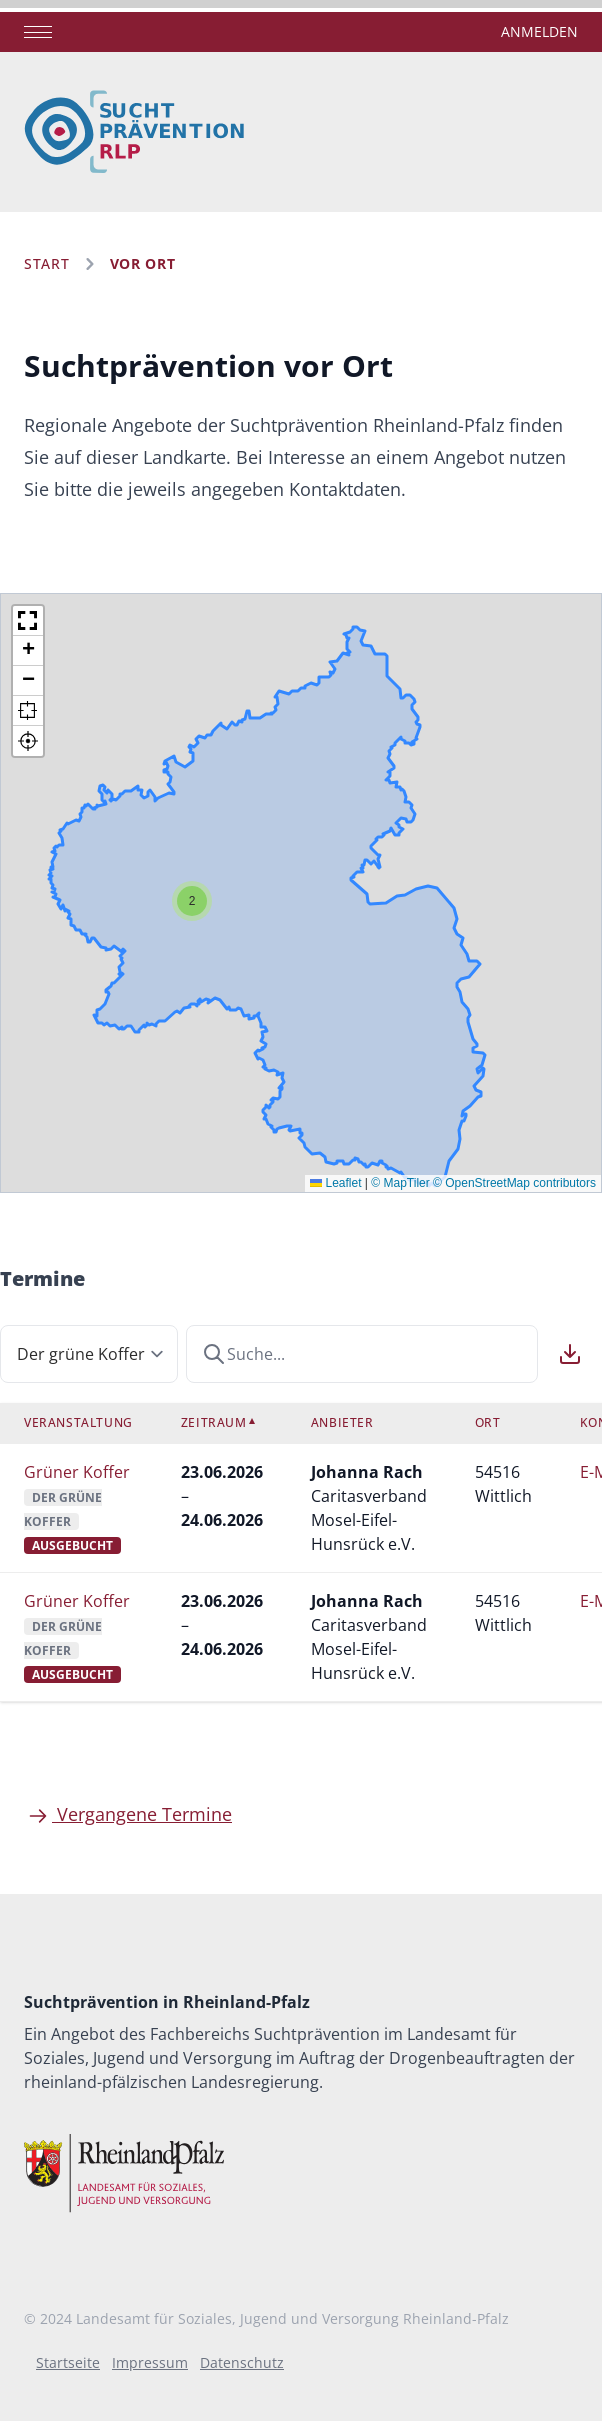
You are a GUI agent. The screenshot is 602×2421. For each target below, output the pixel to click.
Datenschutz (242, 2362)
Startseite (68, 2362)
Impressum (150, 2362)
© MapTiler (400, 1183)
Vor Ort (143, 263)
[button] (192, 901)
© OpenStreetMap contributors (514, 1183)
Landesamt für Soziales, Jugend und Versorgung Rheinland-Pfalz (292, 2318)
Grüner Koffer (77, 1472)
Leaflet (335, 1183)
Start (47, 263)
